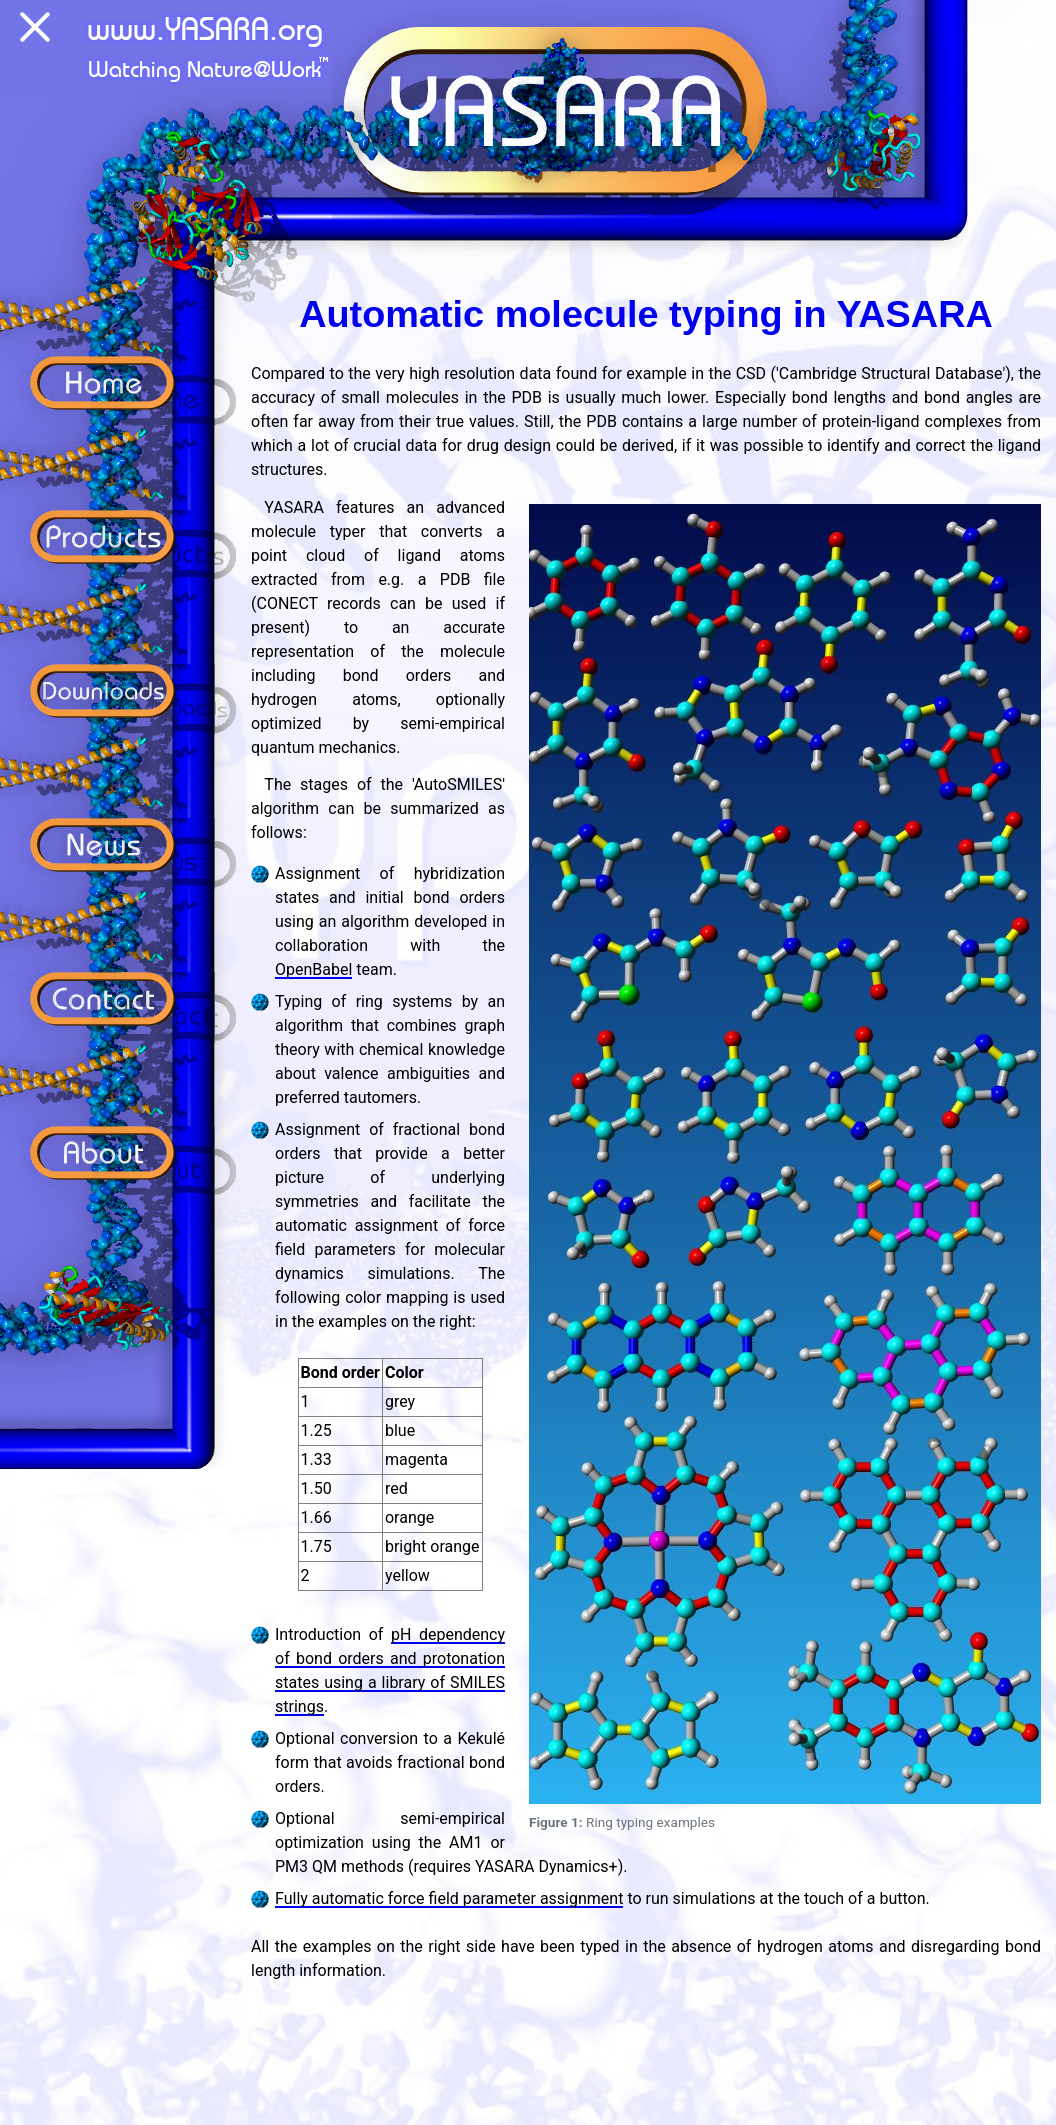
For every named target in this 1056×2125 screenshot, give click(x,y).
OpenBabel (313, 969)
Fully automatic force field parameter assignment (449, 1898)
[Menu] (35, 31)
